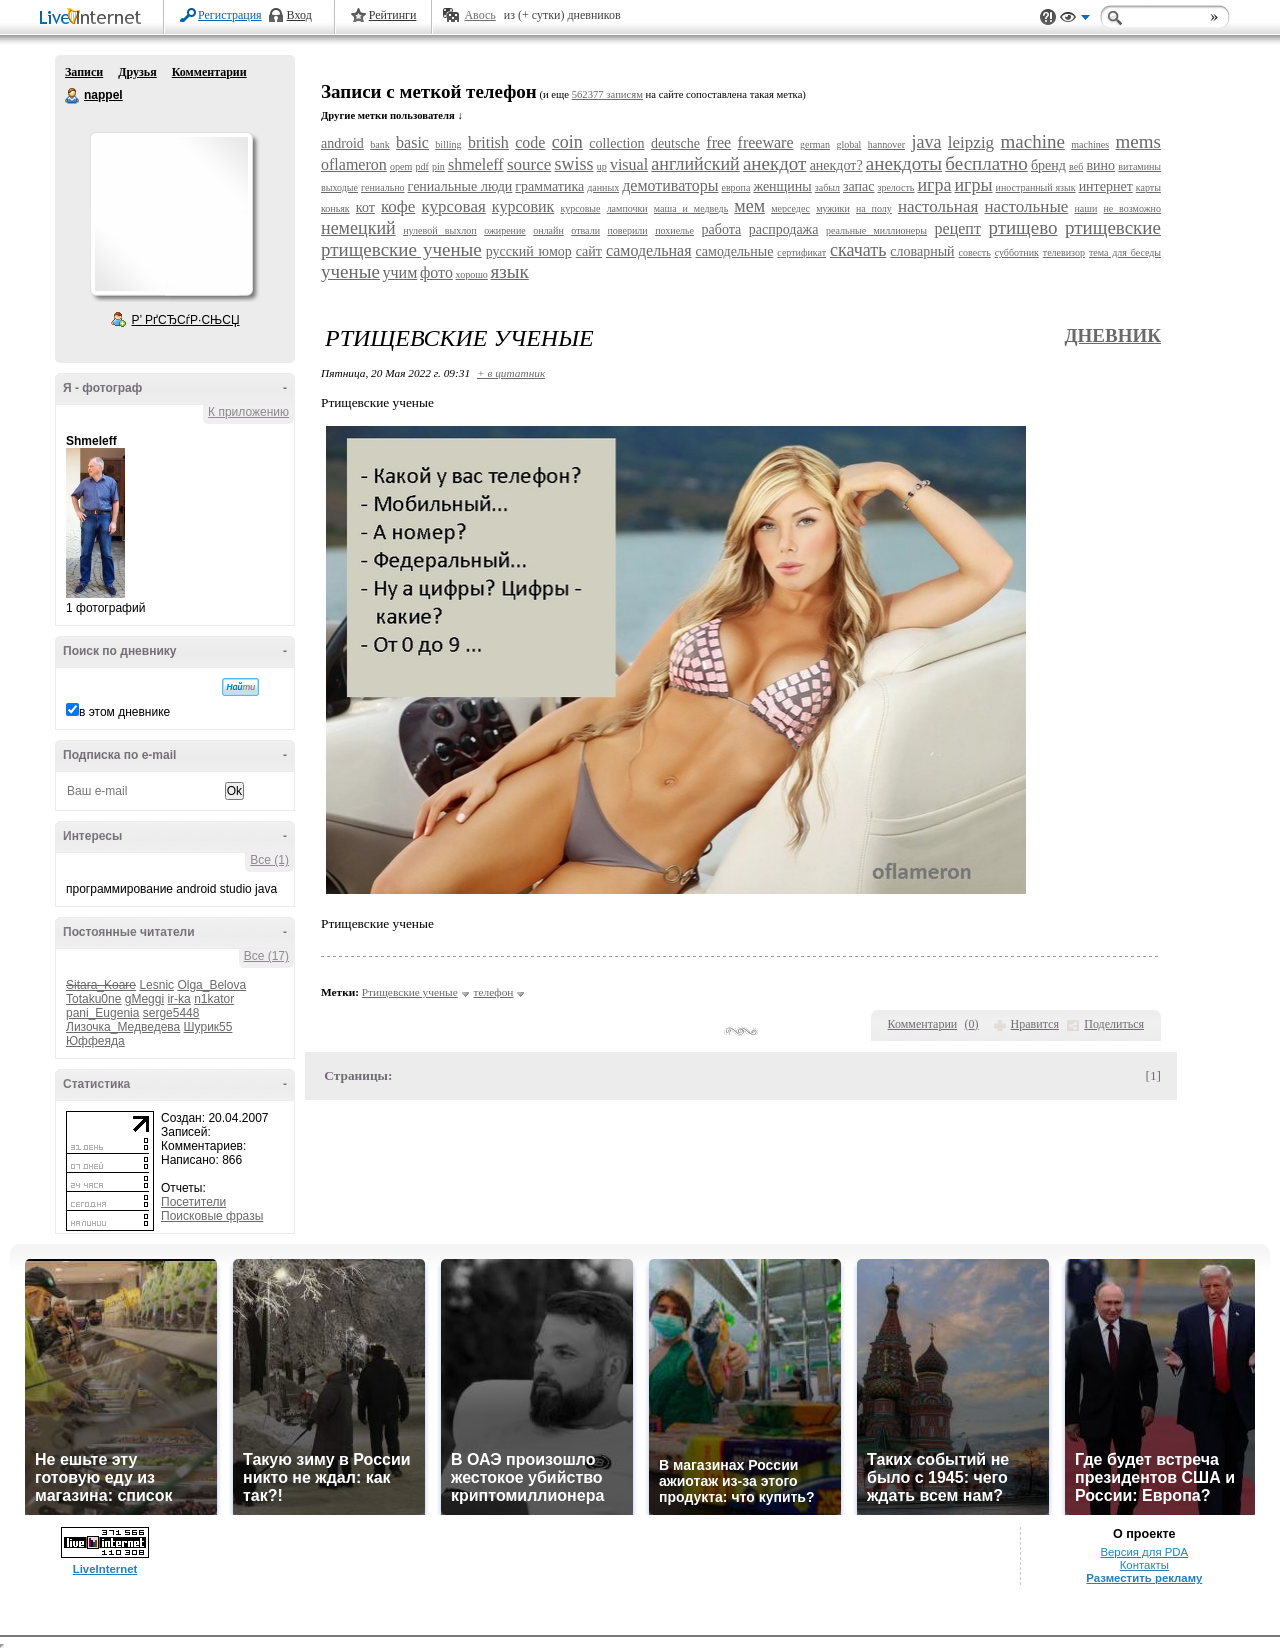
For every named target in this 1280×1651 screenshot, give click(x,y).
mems (1138, 141)
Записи (84, 72)
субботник (1017, 252)
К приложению (248, 412)
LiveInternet (94, 18)
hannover (886, 144)
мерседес (790, 208)
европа (735, 187)
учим (400, 272)
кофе (398, 206)
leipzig (971, 142)
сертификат (801, 252)
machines (1090, 144)
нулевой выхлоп (439, 230)
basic (412, 142)
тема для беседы (1125, 252)
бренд (1048, 165)
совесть (975, 252)
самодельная (649, 250)
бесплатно (986, 163)
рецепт (958, 228)
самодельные (734, 251)
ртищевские (1113, 227)
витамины (1139, 166)
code (530, 142)
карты (1148, 187)
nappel (73, 96)
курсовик (523, 206)
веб (1076, 166)
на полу (874, 208)
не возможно (1132, 208)
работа (722, 229)
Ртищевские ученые (410, 992)
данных (603, 187)
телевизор (1064, 252)
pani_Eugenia (102, 1013)
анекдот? (836, 165)
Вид (1075, 20)
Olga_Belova (211, 985)
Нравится (1035, 1024)
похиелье (674, 230)
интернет (1106, 186)
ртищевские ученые (401, 249)
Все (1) (269, 860)
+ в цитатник (511, 373)
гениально (383, 187)
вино (1100, 165)
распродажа (784, 229)
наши (1085, 208)
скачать (858, 250)
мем (749, 206)
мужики (833, 208)
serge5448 (171, 1013)
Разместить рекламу (1144, 1578)
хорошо (472, 274)
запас (858, 186)
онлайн (548, 230)
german (815, 144)
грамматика (549, 186)
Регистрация (230, 15)
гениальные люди (460, 186)
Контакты (1144, 1565)
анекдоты (904, 163)
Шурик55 (208, 1027)
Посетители (193, 1202)
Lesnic (156, 985)
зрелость (895, 187)
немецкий (358, 228)
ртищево (1022, 227)
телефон (494, 992)
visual (629, 164)
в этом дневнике (124, 712)
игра (934, 185)
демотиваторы (670, 185)
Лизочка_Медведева (123, 1027)
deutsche (675, 143)
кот (365, 207)
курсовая (454, 206)
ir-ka (178, 999)
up (602, 166)
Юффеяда (95, 1041)
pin (438, 166)
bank (379, 144)
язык (510, 271)
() (972, 1024)
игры (973, 185)
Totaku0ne (93, 999)
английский (695, 164)
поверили (628, 230)
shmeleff (476, 164)
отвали (585, 230)
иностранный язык (1036, 187)
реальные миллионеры (876, 230)
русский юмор (529, 251)
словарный (922, 251)
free (718, 142)
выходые (339, 187)
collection (616, 143)
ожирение (505, 230)
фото (436, 272)
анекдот (775, 163)
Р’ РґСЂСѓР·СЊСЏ (186, 320)
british (488, 142)
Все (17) (266, 956)
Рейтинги (393, 15)
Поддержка (1048, 17)
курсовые (580, 208)
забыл (827, 187)
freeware (766, 142)
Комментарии (209, 72)
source (529, 164)
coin (567, 142)
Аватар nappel (171, 214)
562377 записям (607, 94)
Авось (479, 15)
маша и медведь (691, 208)
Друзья (137, 72)
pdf (421, 166)
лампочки (627, 208)
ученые (350, 271)
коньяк (335, 208)
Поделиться (1114, 1024)
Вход (299, 15)
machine (1033, 141)
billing (448, 144)
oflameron (354, 164)
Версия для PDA (1144, 1552)
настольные (1026, 206)
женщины (782, 186)
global (848, 144)
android (342, 143)
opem (401, 166)
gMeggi (144, 999)
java (926, 142)
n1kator (214, 999)
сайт (589, 251)
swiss (573, 164)
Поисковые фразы (212, 1216)
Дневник (1112, 335)
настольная (938, 206)
